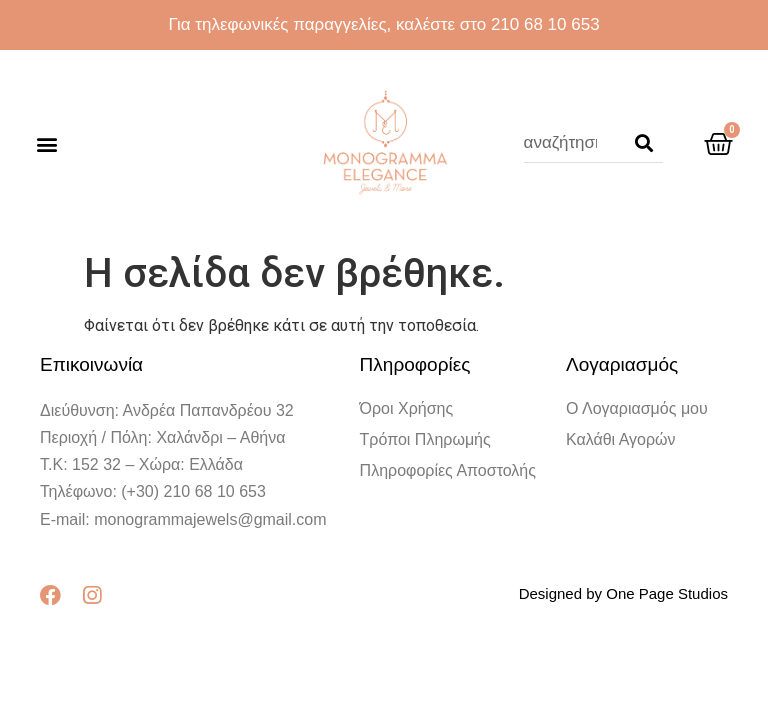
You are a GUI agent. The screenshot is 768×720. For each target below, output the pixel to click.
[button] (46, 143)
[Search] (644, 143)
